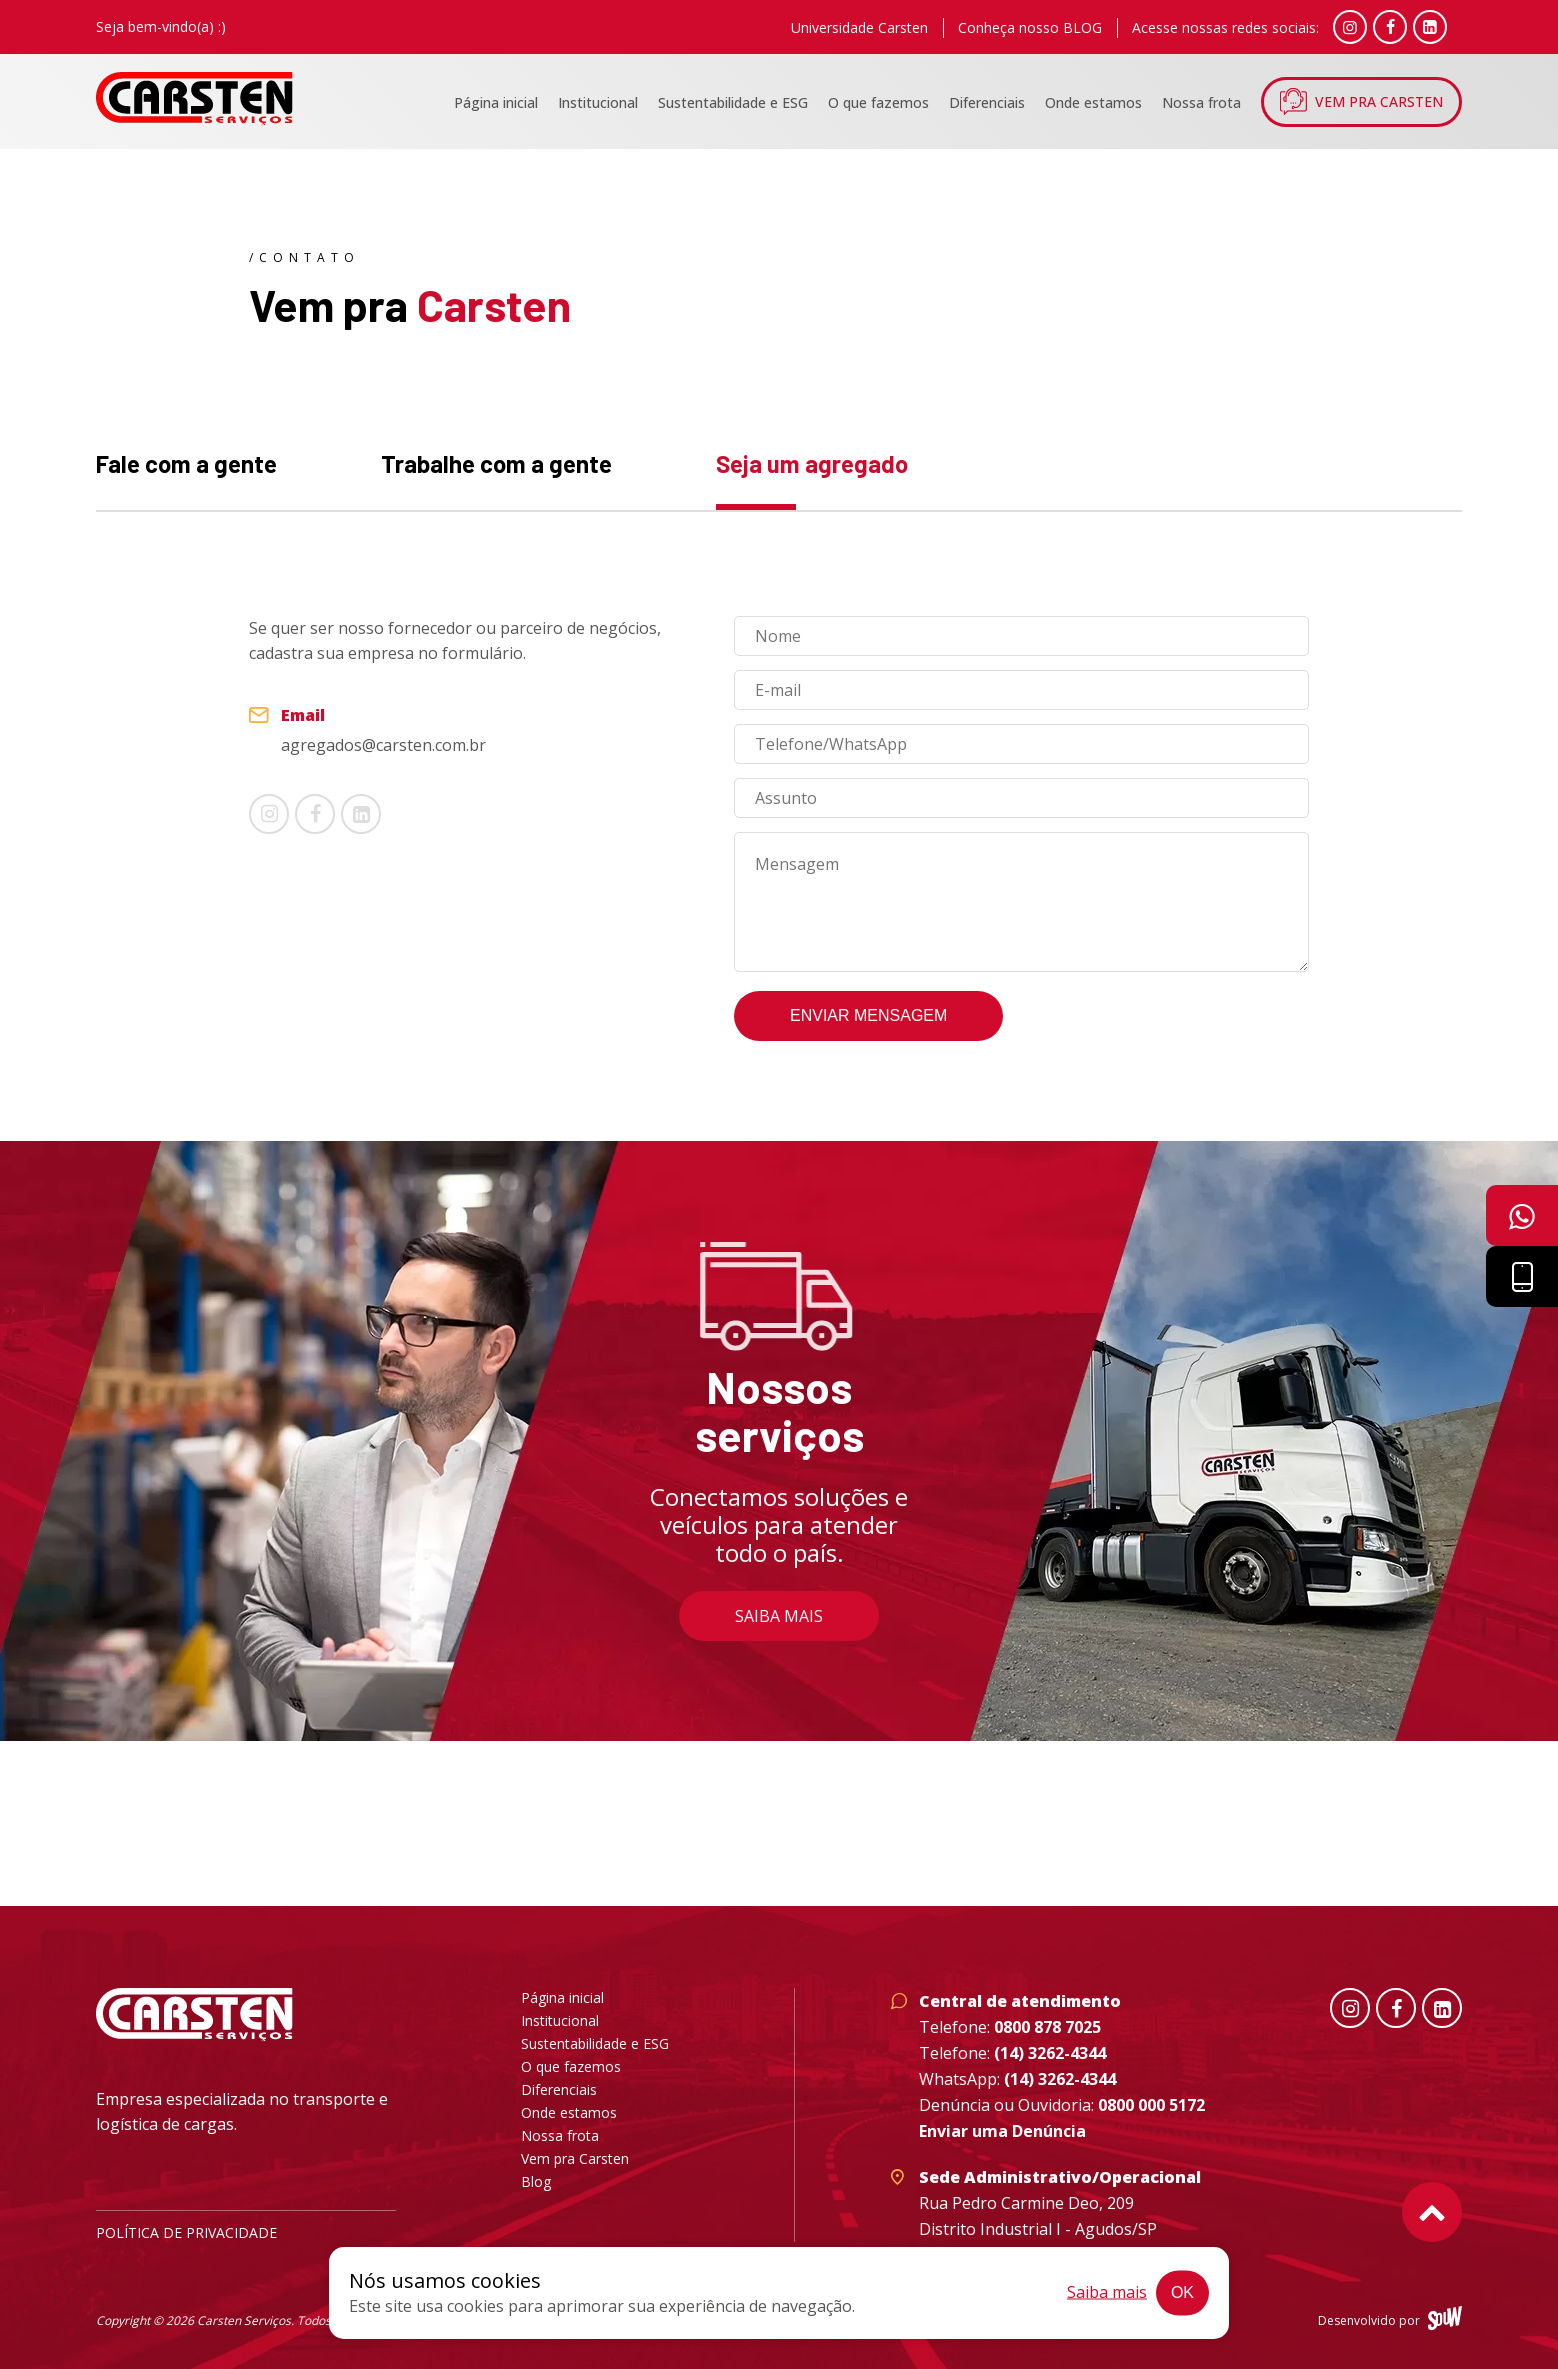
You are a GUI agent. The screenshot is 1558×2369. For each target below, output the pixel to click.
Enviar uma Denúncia (1002, 2131)
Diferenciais (987, 102)
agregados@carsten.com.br (383, 745)
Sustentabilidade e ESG (733, 102)
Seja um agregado (812, 463)
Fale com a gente (186, 463)
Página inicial (496, 102)
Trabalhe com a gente (496, 463)
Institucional (598, 102)
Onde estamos (1093, 102)
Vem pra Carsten (1379, 101)
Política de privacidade (186, 2232)
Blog (536, 2181)
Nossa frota (1201, 102)
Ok (1182, 2292)
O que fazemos (878, 102)
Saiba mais (779, 1616)
